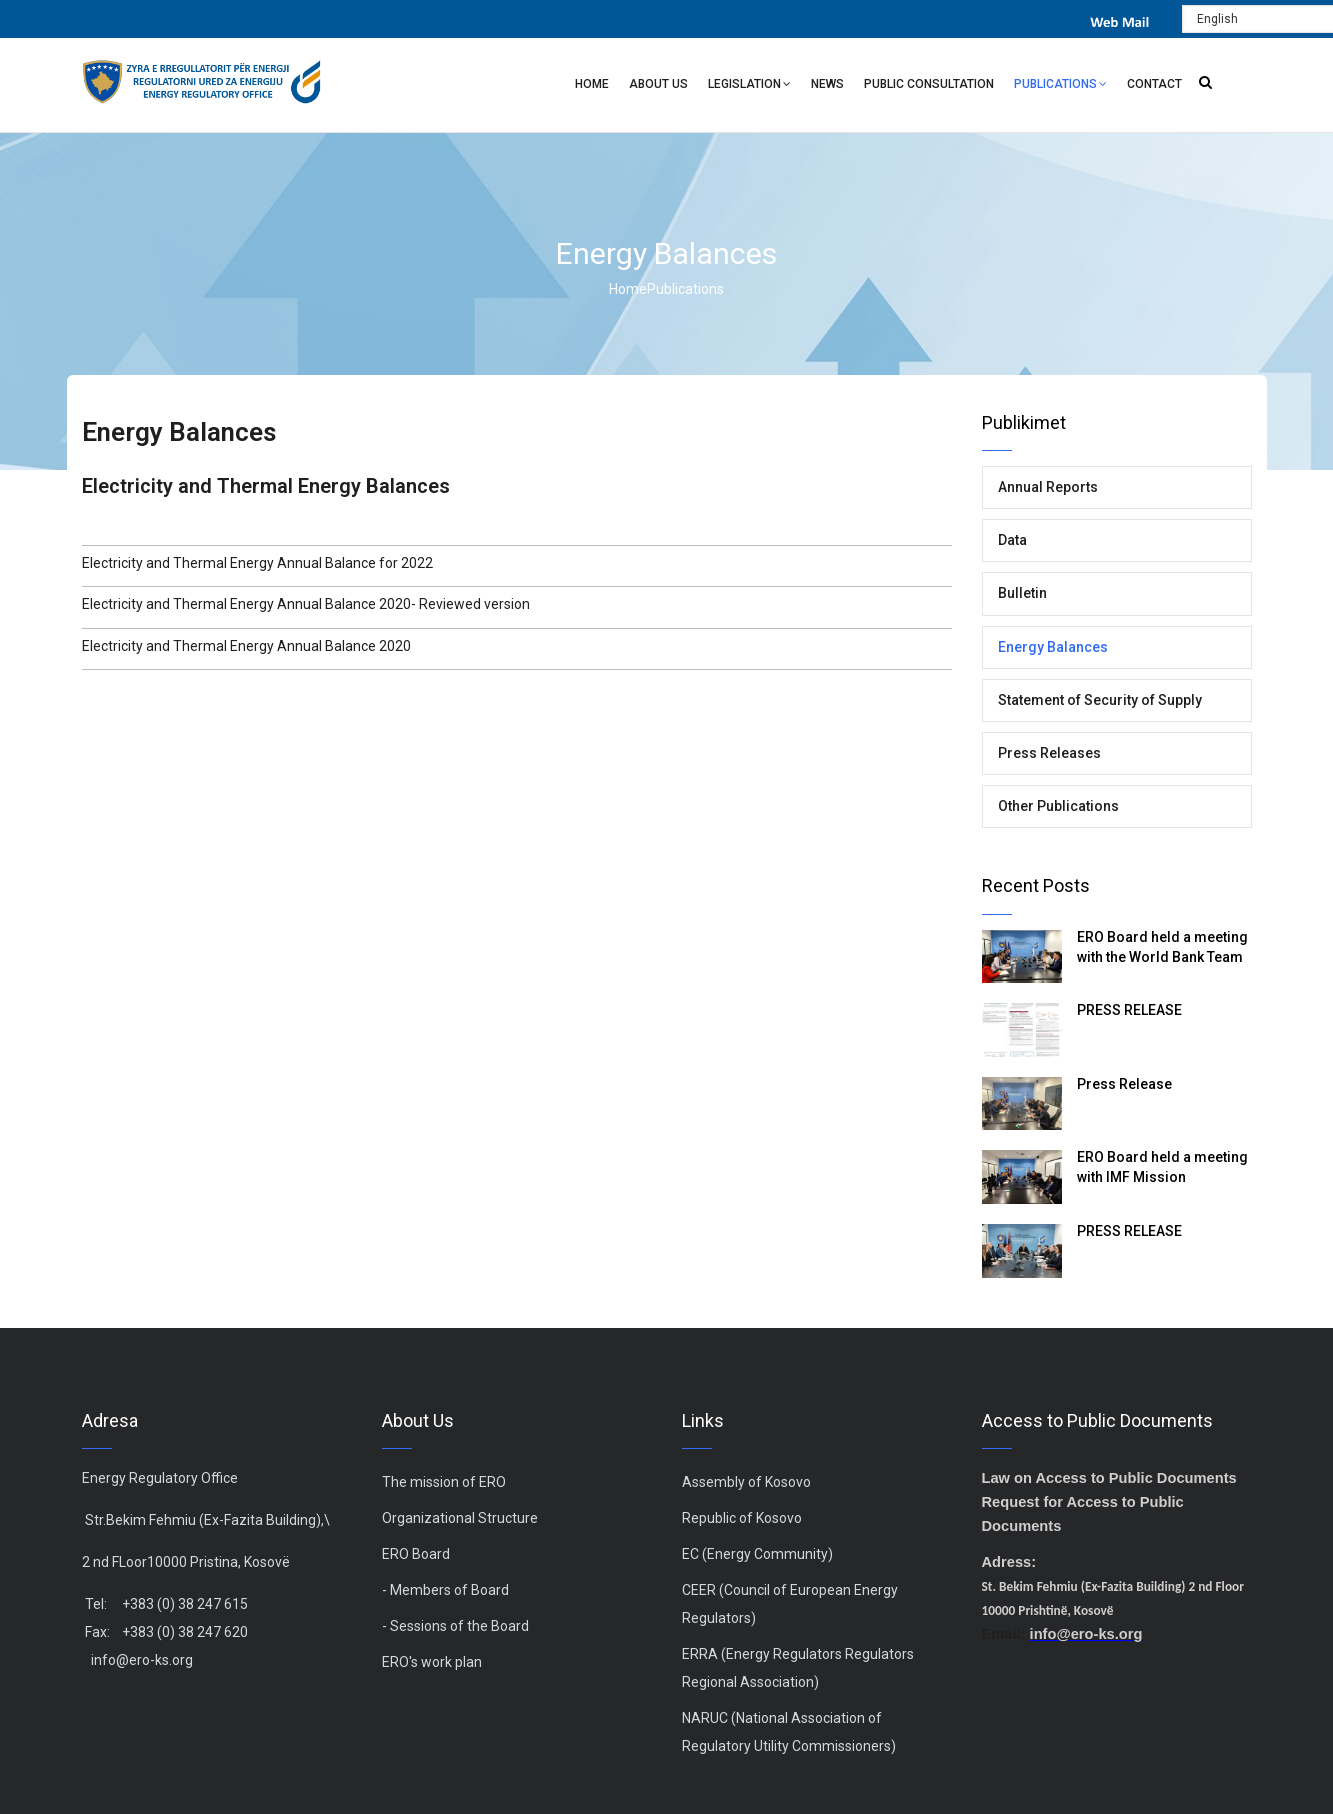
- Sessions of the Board (455, 1626)
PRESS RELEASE (1129, 1010)
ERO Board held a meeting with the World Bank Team (1162, 947)
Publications (1060, 86)
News (827, 84)
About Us (658, 84)
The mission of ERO (444, 1482)
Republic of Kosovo (742, 1518)
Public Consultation (929, 84)
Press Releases (1049, 753)
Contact (1154, 84)
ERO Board (416, 1554)
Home (592, 84)
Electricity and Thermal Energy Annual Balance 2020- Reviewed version (306, 604)
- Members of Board (445, 1590)
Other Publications (1058, 806)
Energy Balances (1053, 647)
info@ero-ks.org (142, 1660)
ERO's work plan (432, 1662)
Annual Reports (1048, 487)
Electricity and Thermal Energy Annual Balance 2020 (246, 646)
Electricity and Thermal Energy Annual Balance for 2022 (257, 563)
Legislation (749, 86)
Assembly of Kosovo (746, 1482)
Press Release (1124, 1084)
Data (1012, 540)
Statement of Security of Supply (1100, 700)
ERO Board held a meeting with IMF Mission (1162, 1167)
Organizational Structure (460, 1518)
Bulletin (1022, 593)
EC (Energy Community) (757, 1554)
